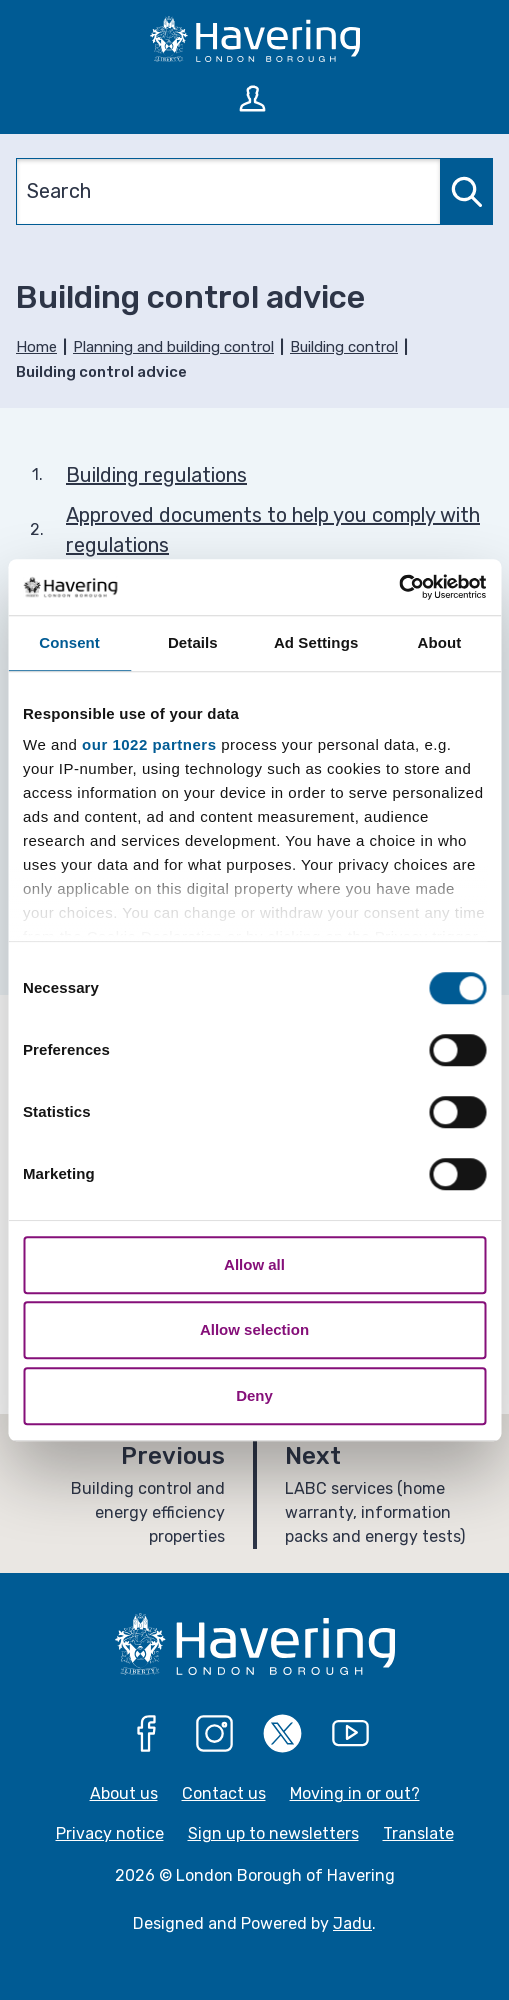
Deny (254, 1395)
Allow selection (254, 1329)
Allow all (254, 1264)
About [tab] (439, 642)
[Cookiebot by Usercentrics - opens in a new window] (398, 587)
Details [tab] (193, 642)
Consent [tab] (69, 642)
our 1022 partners (149, 744)
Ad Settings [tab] (316, 642)
